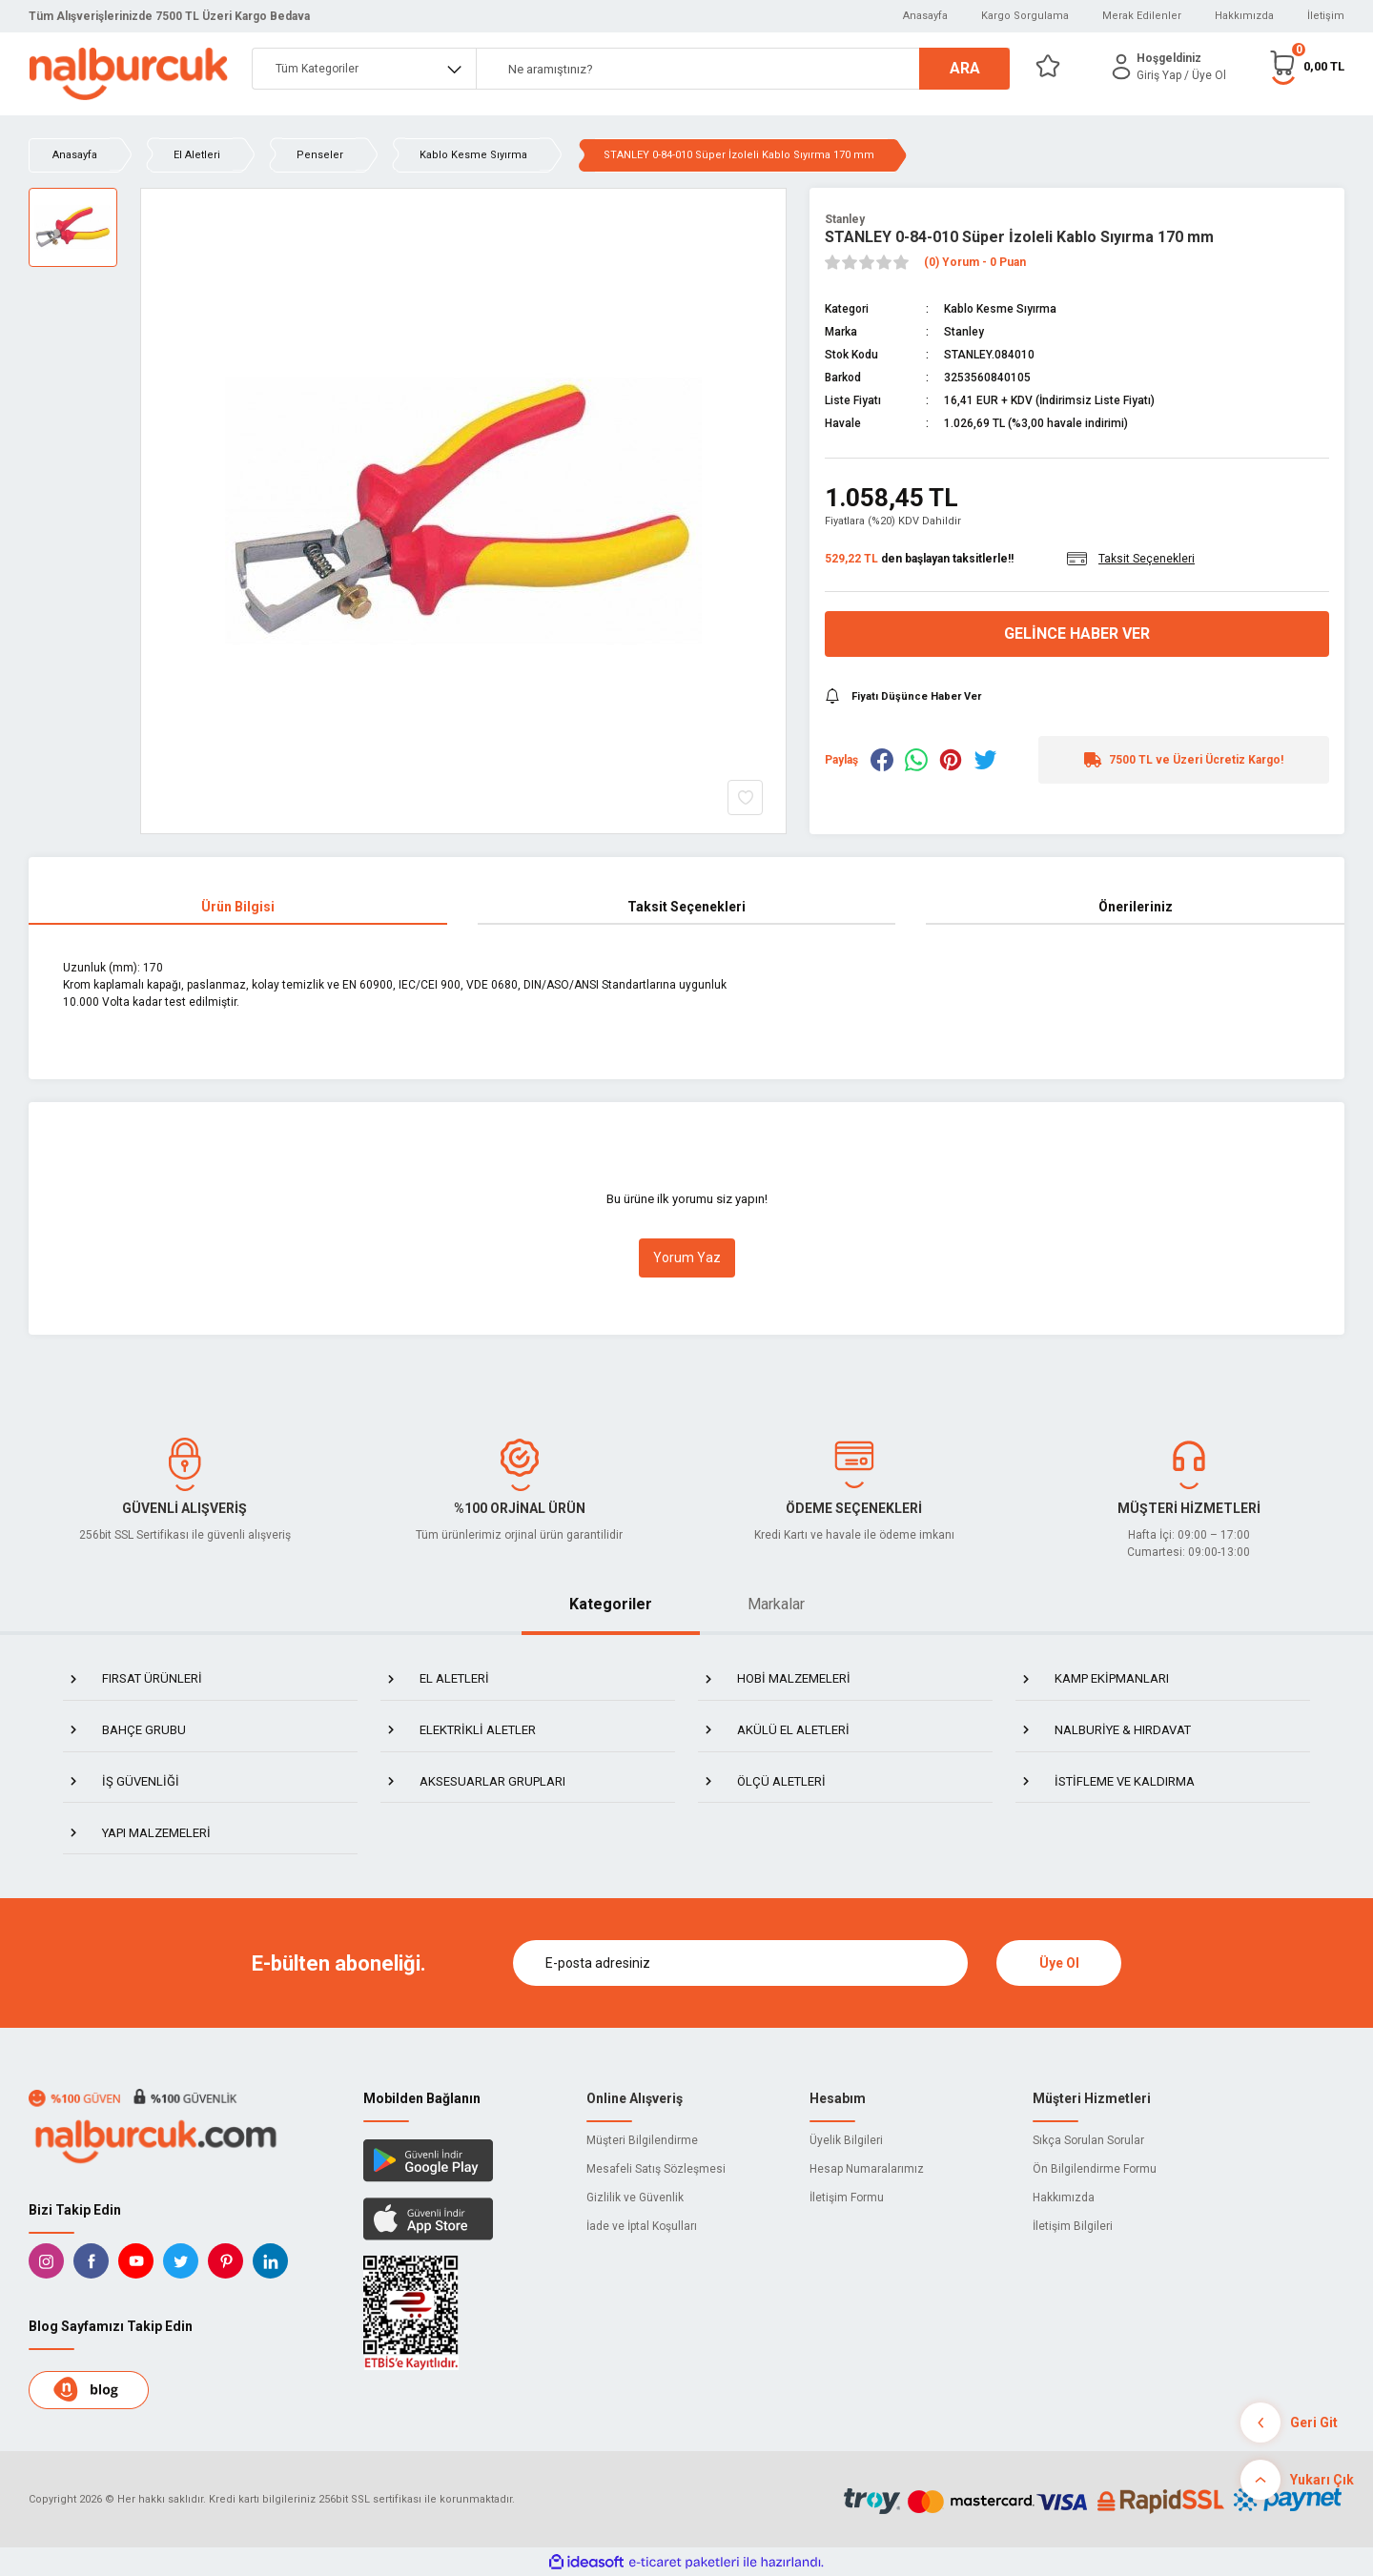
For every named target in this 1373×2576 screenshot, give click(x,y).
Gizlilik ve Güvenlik (635, 2197)
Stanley (845, 219)
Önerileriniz (1135, 906)
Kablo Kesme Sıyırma (1000, 309)
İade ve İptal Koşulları (641, 2226)
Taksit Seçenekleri (686, 906)
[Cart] (1306, 66)
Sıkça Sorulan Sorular (1088, 2140)
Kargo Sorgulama (1025, 16)
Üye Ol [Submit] (1059, 1963)
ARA (965, 68)
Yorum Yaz (687, 1257)
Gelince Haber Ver (1077, 633)
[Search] (743, 69)
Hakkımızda (1244, 16)
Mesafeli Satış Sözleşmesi (656, 2169)
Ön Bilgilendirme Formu (1095, 2169)
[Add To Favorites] (745, 797)
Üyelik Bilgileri (846, 2140)
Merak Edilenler (1141, 16)
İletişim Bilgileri (1073, 2226)
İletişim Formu (846, 2197)
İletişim (1325, 16)
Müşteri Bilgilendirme (642, 2140)
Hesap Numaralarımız (866, 2169)
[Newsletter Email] (741, 1963)
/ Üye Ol (1205, 75)
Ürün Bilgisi (238, 906)
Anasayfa (925, 16)
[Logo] (128, 74)
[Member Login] (1121, 66)
